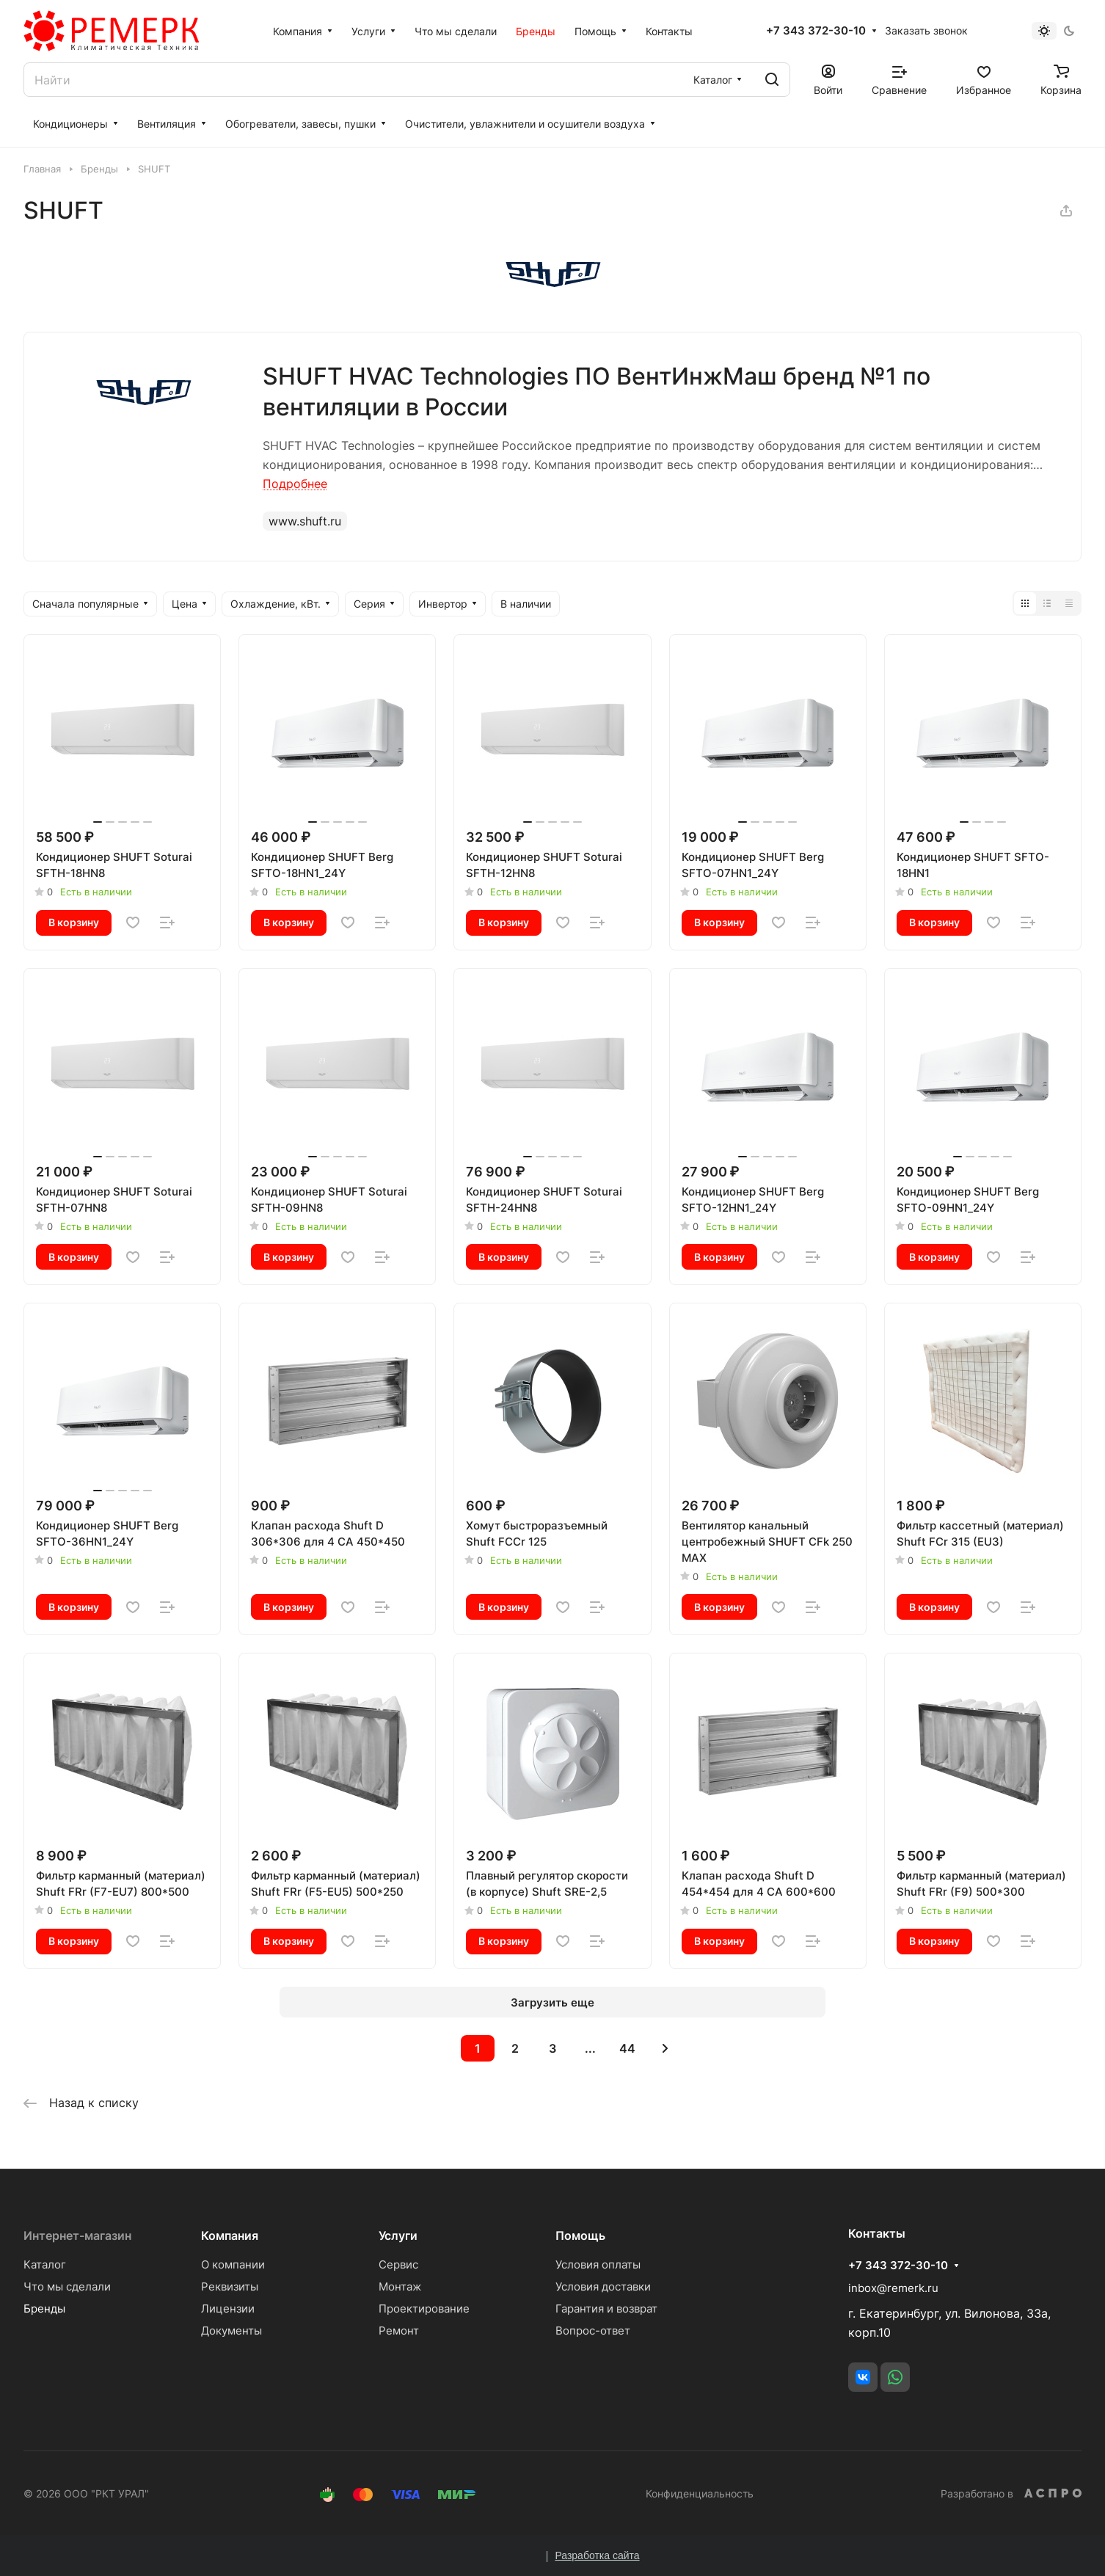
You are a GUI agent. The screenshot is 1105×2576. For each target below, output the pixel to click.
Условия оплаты (598, 2264)
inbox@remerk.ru (893, 2288)
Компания (229, 2235)
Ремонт (399, 2330)
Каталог (44, 2264)
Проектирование (424, 2308)
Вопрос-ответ (592, 2330)
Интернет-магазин (77, 2235)
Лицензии (228, 2308)
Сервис (398, 2264)
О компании (233, 2264)
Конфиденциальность (700, 2493)
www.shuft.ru (305, 521)
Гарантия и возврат (606, 2308)
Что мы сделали (67, 2286)
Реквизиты (229, 2286)
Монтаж (400, 2286)
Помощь (580, 2235)
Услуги (398, 2235)
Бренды (44, 2308)
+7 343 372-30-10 (816, 30)
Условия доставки (603, 2286)
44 (627, 2048)
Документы (231, 2330)
